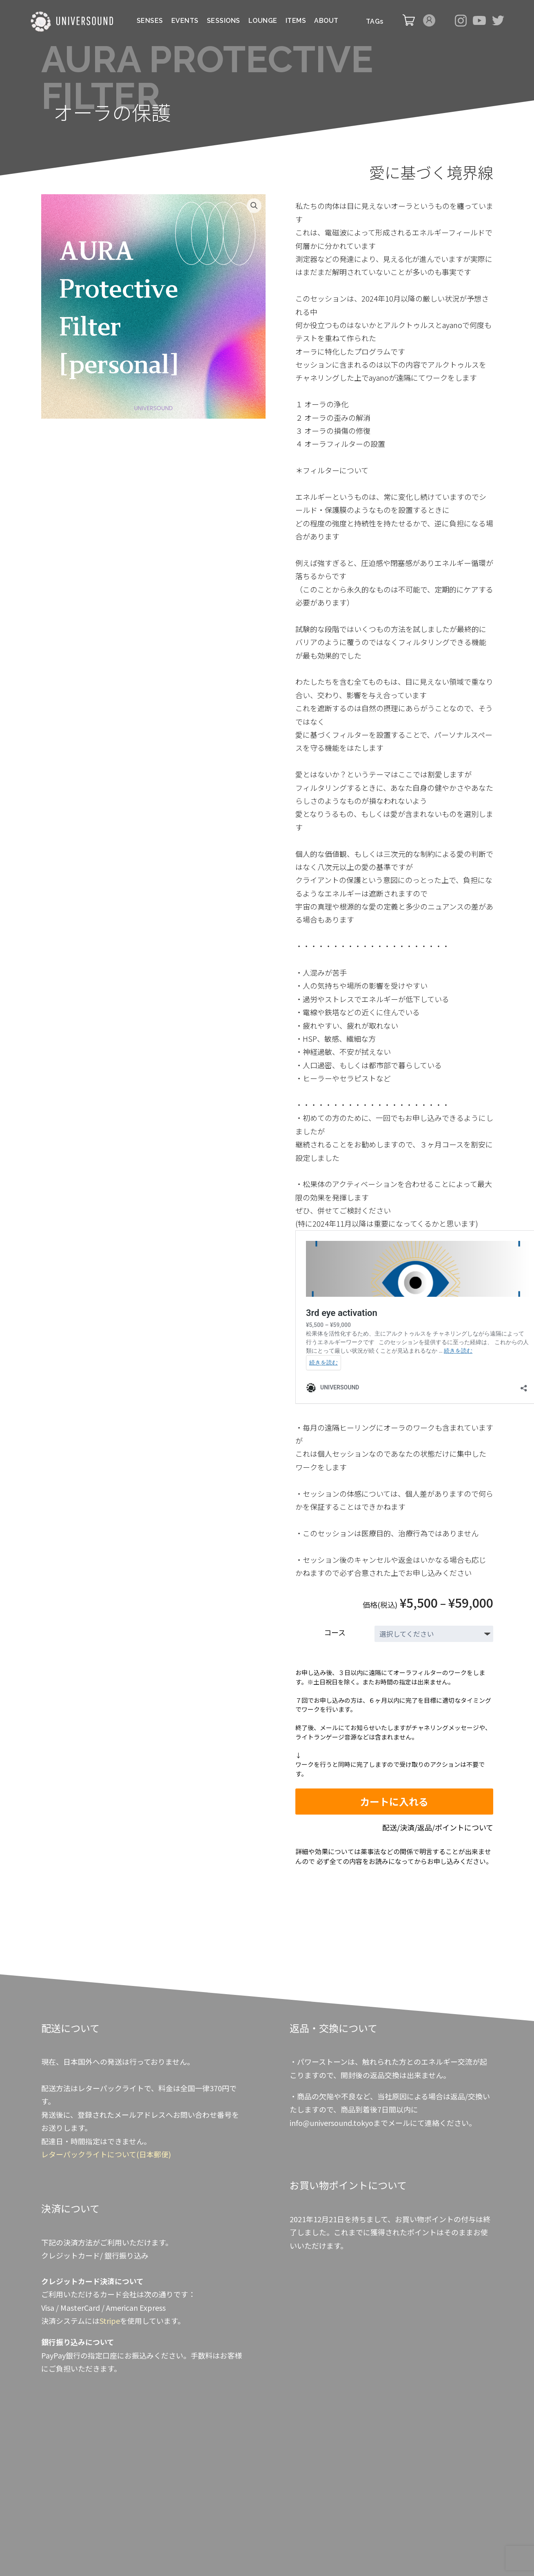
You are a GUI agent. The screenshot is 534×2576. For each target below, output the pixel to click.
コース (335, 1632)
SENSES (150, 21)
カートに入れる (394, 1801)
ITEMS (296, 21)
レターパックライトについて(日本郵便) (106, 2154)
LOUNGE (262, 21)
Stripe (110, 2320)
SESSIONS (223, 21)
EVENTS (185, 21)
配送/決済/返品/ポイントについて (437, 1827)
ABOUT (326, 21)
